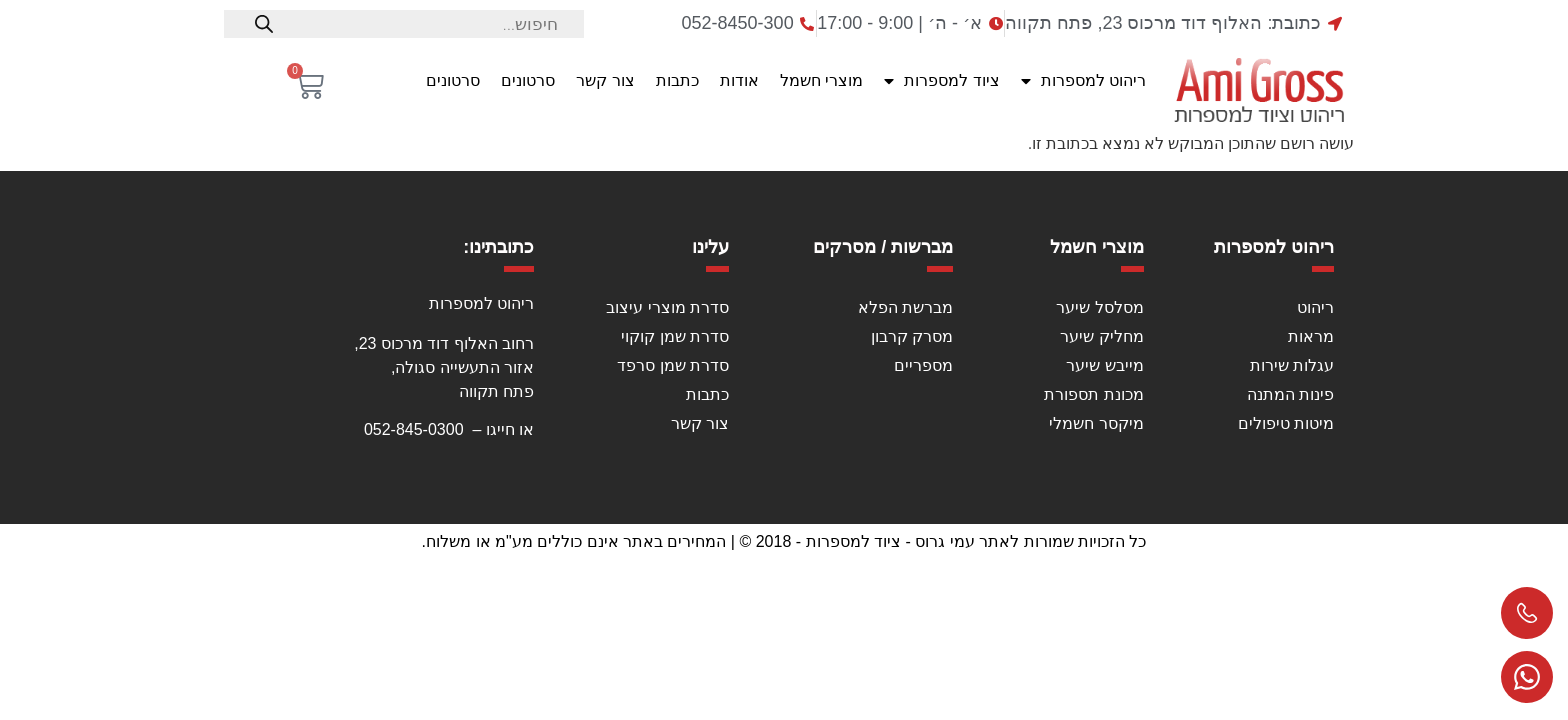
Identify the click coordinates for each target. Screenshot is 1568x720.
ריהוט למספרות (1083, 81)
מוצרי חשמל (821, 80)
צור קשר (605, 80)
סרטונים (528, 80)
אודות (739, 80)
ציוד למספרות (941, 81)
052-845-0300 (414, 429)
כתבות (677, 80)
